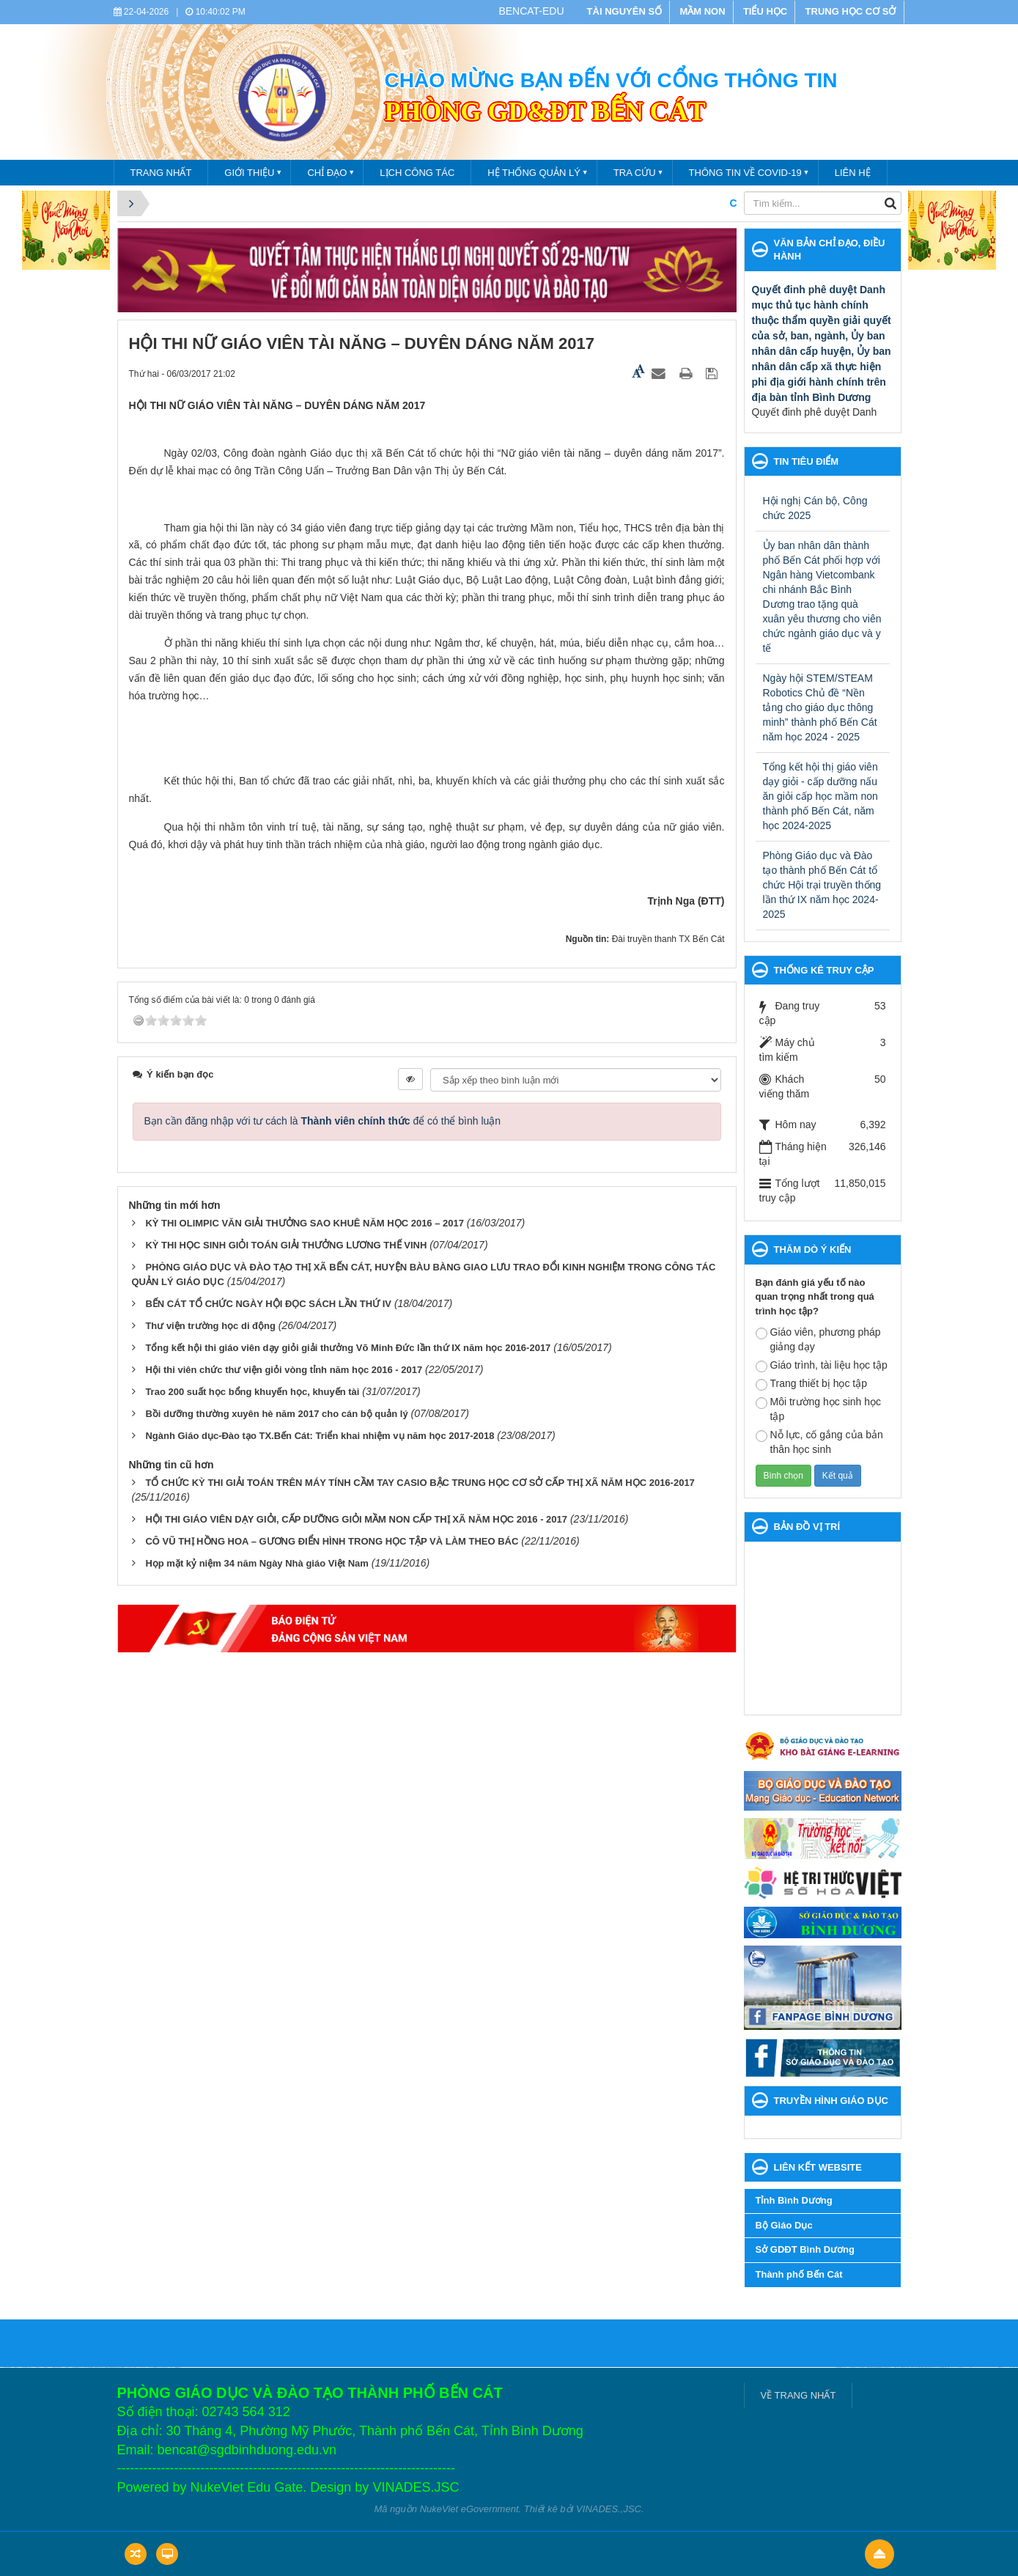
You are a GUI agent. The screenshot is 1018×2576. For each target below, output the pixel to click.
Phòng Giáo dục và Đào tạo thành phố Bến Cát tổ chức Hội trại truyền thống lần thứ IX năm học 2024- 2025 (822, 885)
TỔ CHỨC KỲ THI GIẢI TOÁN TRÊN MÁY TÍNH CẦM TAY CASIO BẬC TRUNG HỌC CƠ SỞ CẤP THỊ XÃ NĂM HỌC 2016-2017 (419, 1482)
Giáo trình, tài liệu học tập (822, 1365)
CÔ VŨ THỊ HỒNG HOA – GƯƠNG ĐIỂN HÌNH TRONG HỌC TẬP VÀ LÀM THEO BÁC (331, 1541)
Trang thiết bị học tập (812, 1384)
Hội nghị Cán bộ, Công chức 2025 (815, 508)
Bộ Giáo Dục (784, 2225)
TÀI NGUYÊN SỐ (624, 11)
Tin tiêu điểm (806, 461)
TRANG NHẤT (161, 172)
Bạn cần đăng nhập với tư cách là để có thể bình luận (322, 1121)
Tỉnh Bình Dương (794, 2200)
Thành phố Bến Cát (799, 2274)
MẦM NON (702, 11)
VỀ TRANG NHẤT (798, 2395)
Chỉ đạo (327, 172)
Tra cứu (634, 172)
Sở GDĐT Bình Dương (805, 2249)
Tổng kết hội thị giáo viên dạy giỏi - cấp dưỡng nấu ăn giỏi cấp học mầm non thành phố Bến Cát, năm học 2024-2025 (820, 796)
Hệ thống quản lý (533, 172)
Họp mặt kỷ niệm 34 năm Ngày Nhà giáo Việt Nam (257, 1563)
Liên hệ (853, 172)
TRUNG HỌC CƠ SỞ (850, 11)
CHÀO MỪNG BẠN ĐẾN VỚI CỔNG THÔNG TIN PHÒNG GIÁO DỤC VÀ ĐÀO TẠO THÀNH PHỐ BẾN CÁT (696, 203)
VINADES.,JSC (608, 2508)
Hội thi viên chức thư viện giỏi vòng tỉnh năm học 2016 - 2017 (283, 1369)
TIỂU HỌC (765, 11)
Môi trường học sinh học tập (819, 1409)
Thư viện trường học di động (210, 1325)
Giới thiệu (249, 172)
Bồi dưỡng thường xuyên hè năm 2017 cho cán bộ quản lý (276, 1413)
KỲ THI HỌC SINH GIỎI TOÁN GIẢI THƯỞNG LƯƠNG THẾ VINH (286, 1245)
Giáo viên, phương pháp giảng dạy (818, 1339)
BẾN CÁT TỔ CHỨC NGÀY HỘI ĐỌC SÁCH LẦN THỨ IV (268, 1303)
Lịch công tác (417, 172)
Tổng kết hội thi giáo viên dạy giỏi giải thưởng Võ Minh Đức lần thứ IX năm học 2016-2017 (347, 1347)
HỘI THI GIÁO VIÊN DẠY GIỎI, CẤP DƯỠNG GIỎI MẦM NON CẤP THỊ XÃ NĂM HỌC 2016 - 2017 (356, 1519)
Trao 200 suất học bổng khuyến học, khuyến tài (252, 1391)
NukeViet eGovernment (469, 2508)
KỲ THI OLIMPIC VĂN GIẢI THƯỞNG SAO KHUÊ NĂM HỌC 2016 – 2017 (304, 1223)
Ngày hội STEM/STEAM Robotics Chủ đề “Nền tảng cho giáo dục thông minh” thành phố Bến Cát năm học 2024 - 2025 (820, 707)
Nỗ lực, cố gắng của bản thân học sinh (819, 1442)
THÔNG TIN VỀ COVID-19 (745, 172)
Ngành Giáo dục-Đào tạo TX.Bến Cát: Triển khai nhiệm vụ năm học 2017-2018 (319, 1435)
